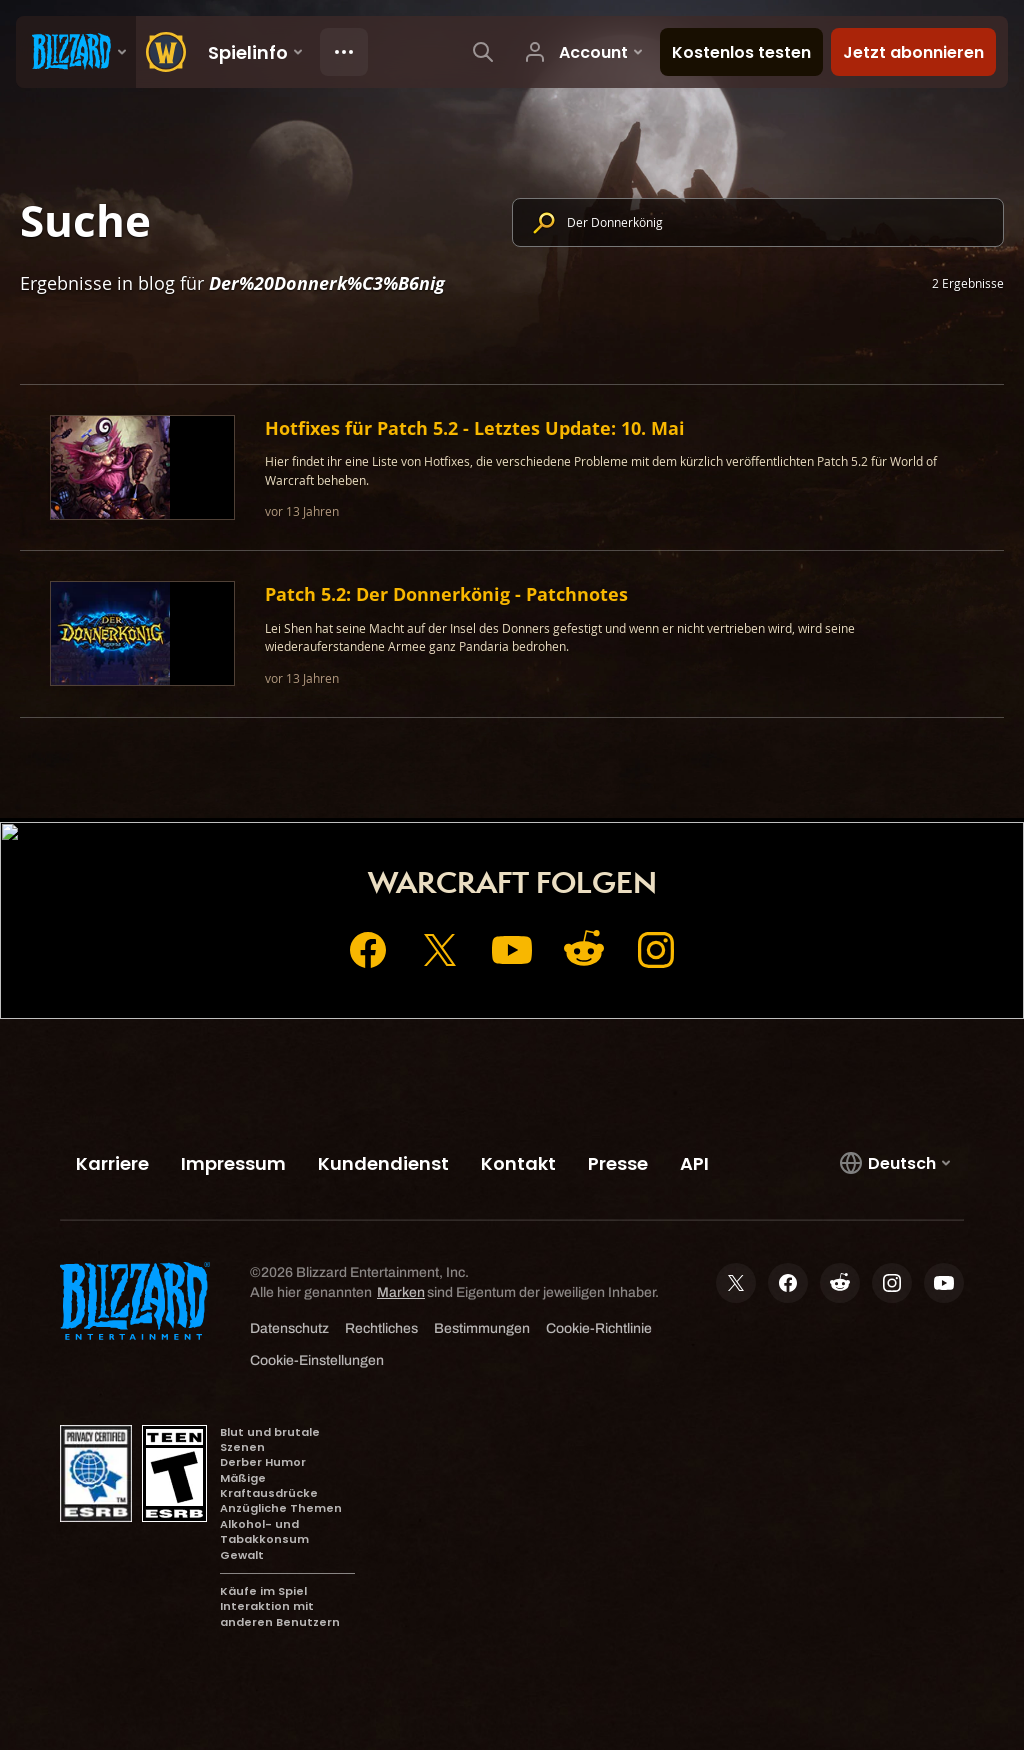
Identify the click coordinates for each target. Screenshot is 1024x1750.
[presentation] (76, 52)
